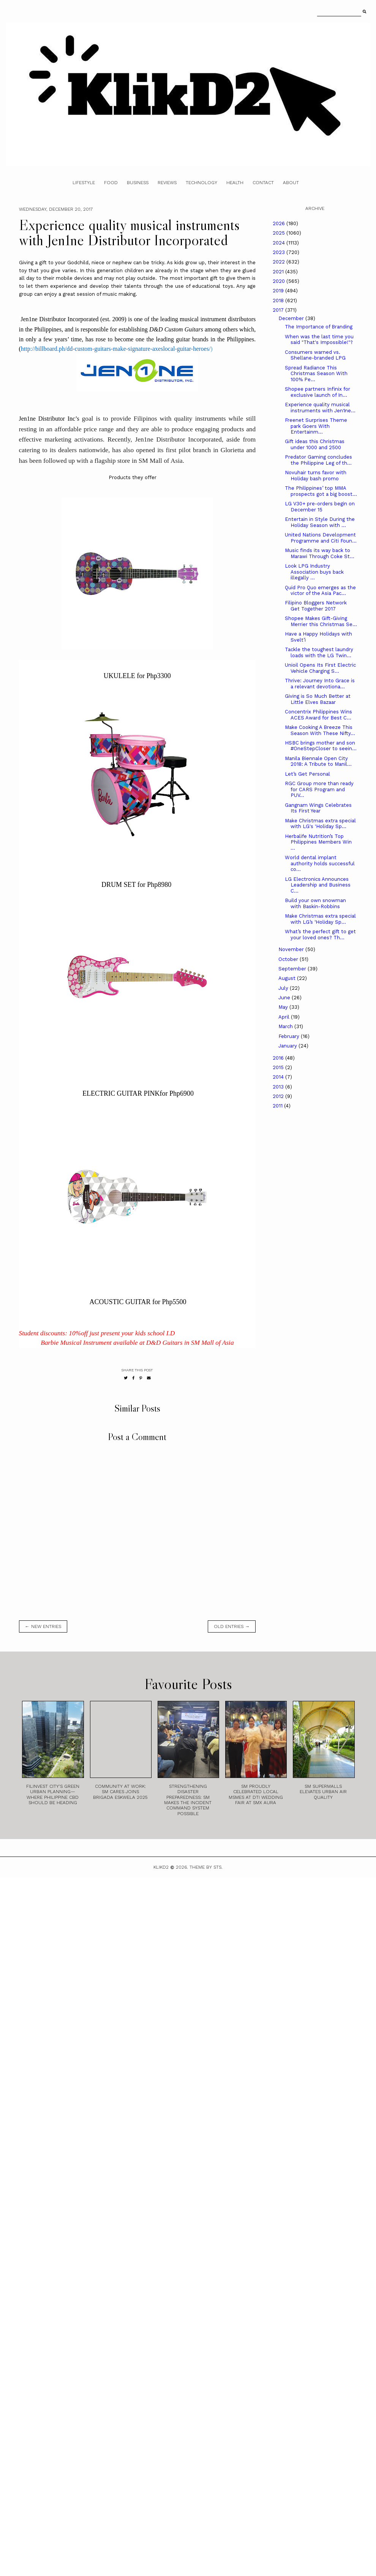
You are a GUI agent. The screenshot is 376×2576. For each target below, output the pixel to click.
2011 (278, 1106)
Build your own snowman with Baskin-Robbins (315, 903)
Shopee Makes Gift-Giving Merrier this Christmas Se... (321, 621)
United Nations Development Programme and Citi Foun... (321, 538)
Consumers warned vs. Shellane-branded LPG (315, 355)
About (291, 182)
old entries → (232, 1626)
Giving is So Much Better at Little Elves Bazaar (318, 699)
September (293, 969)
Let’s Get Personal (307, 774)
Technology (201, 182)
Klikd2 (161, 1867)
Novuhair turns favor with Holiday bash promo (315, 475)
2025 (279, 233)
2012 (279, 1096)
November (291, 949)
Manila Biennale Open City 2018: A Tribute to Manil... (318, 761)
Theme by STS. (206, 1867)
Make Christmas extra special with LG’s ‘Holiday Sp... (320, 919)
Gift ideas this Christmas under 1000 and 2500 (314, 444)
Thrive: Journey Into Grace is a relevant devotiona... (320, 683)
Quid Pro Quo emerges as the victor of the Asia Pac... (320, 590)
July (284, 988)
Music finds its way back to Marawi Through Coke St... (319, 553)
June (285, 997)
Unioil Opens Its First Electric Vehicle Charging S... (320, 668)
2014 (279, 1077)
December (291, 318)
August (287, 978)
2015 (279, 1067)
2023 (279, 252)
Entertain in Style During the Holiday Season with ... (320, 522)
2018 (279, 300)
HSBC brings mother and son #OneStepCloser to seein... (321, 746)
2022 (279, 262)
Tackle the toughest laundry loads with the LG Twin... (319, 652)
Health (234, 182)
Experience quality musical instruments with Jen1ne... (320, 407)
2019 (279, 290)
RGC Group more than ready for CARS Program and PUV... (319, 789)
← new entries (43, 1626)
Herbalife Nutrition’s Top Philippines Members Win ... (318, 842)
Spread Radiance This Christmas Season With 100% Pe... (316, 373)
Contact (263, 182)
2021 (279, 271)
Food (111, 182)
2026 (279, 223)
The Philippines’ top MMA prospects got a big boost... (321, 491)
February (289, 1036)
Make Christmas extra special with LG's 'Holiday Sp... (320, 824)
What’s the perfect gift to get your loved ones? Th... (320, 934)
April (284, 1017)
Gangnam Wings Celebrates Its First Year (318, 808)
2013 (279, 1087)
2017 (279, 310)
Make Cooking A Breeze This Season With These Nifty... (320, 730)
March (286, 1026)
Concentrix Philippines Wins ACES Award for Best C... (318, 715)
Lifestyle (84, 182)
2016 (279, 1058)
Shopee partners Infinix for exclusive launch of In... (317, 392)
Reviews (167, 182)
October (289, 959)
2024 (279, 243)
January (288, 1046)
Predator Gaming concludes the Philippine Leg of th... (318, 460)
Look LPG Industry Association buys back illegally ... (314, 572)
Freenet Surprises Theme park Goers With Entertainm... (316, 426)
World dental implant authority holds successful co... (320, 863)
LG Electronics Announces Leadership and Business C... (318, 885)
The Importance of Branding (318, 327)
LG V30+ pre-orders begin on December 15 (320, 507)
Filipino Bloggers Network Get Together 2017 (316, 606)
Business (138, 182)
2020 (279, 281)
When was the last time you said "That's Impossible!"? (319, 339)
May (283, 1007)
